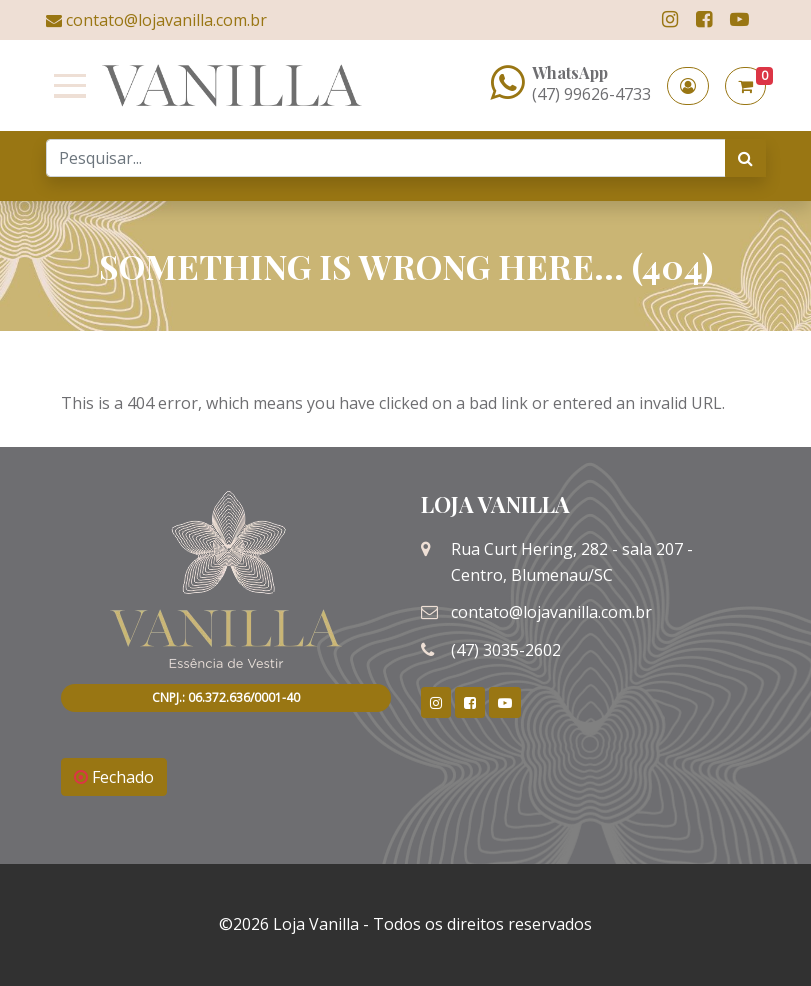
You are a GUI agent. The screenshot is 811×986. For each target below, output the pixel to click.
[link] (670, 19)
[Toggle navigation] (66, 86)
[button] (688, 86)
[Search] (386, 158)
